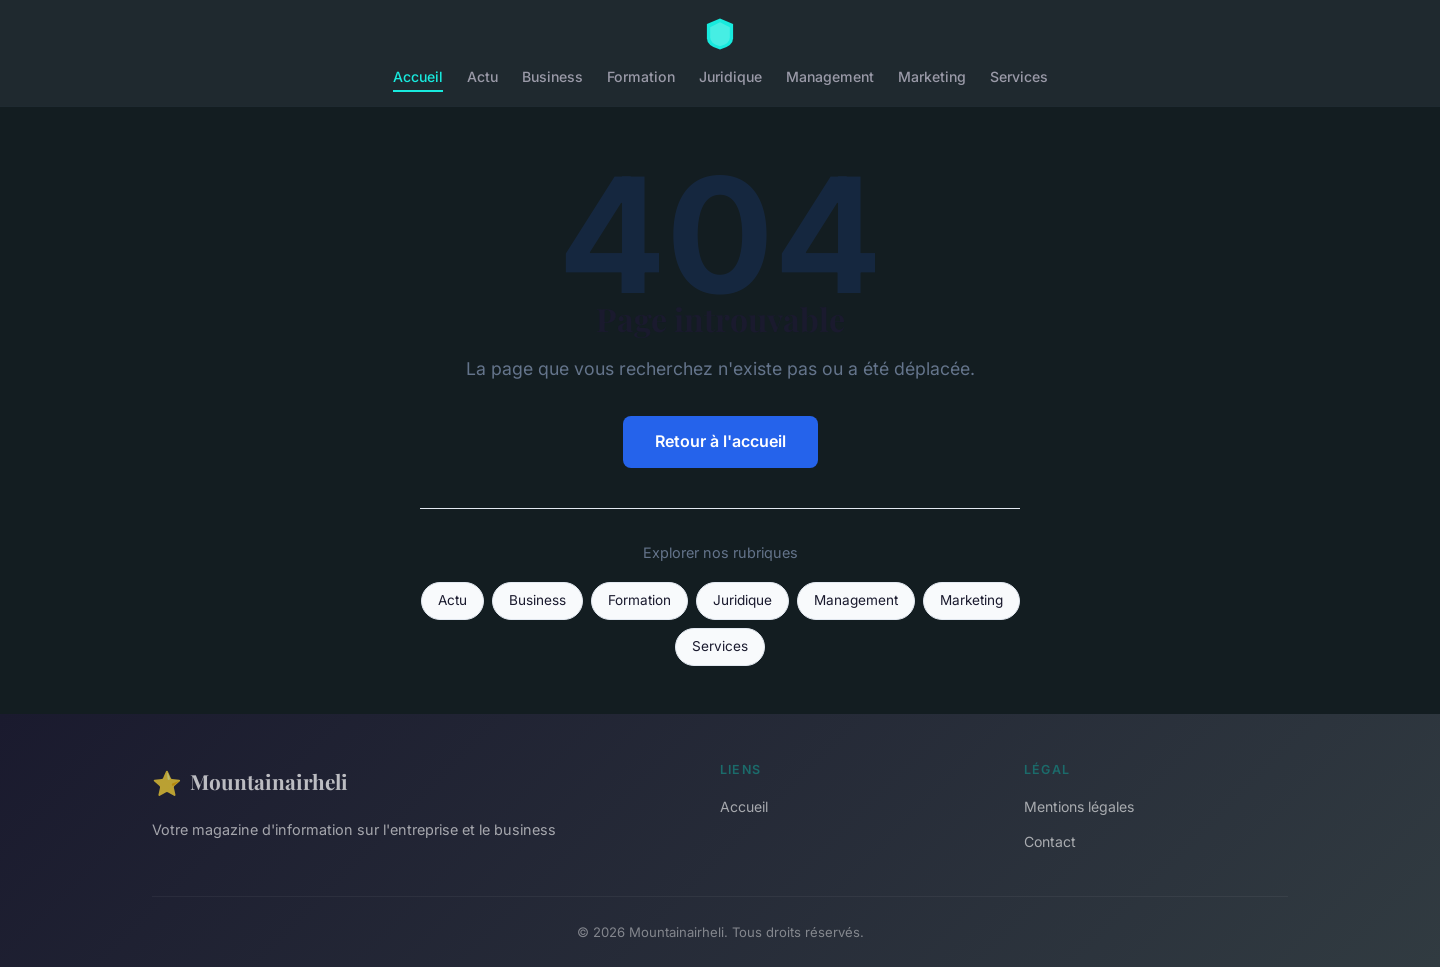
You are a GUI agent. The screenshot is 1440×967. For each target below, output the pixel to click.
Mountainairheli (250, 782)
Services (1019, 76)
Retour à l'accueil (720, 441)
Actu (482, 76)
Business (552, 76)
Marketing (932, 76)
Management (830, 76)
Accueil (418, 76)
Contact (1050, 841)
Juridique (730, 76)
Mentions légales (1079, 806)
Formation (641, 76)
